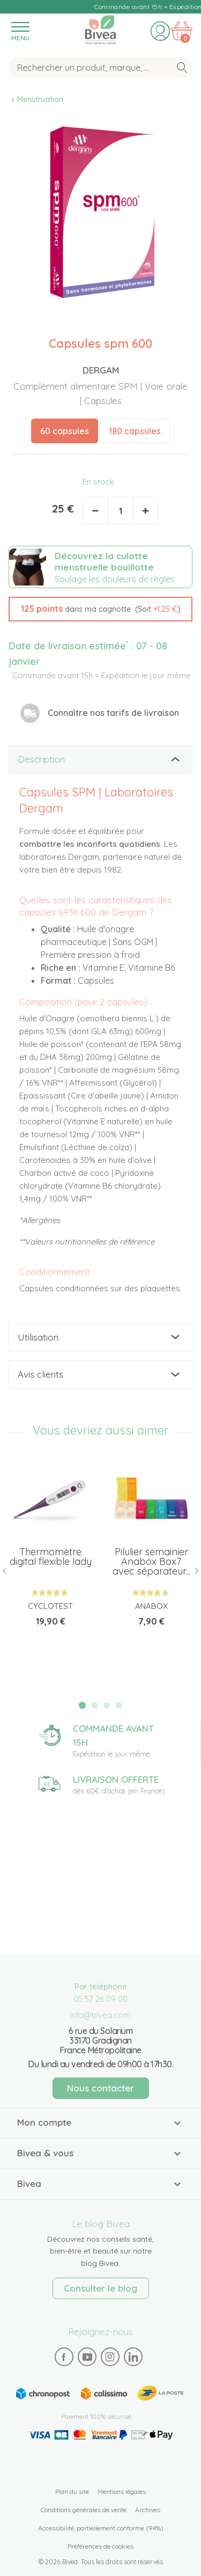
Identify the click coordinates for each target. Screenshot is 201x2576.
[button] (100, 609)
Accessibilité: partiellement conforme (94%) (100, 2528)
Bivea (100, 30)
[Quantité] (120, 510)
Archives (147, 2510)
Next (192, 1571)
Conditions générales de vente (83, 2510)
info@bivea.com (100, 2015)
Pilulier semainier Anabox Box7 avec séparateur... (151, 1561)
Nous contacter (100, 2088)
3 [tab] (106, 1705)
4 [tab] (119, 1705)
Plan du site (72, 2491)
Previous (9, 1571)
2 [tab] (94, 1705)
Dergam (101, 370)
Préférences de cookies (100, 2546)
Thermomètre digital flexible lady (51, 1557)
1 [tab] (82, 1705)
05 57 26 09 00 (100, 1999)
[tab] (100, 759)
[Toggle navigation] (20, 30)
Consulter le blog (100, 2288)
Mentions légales (122, 2491)
